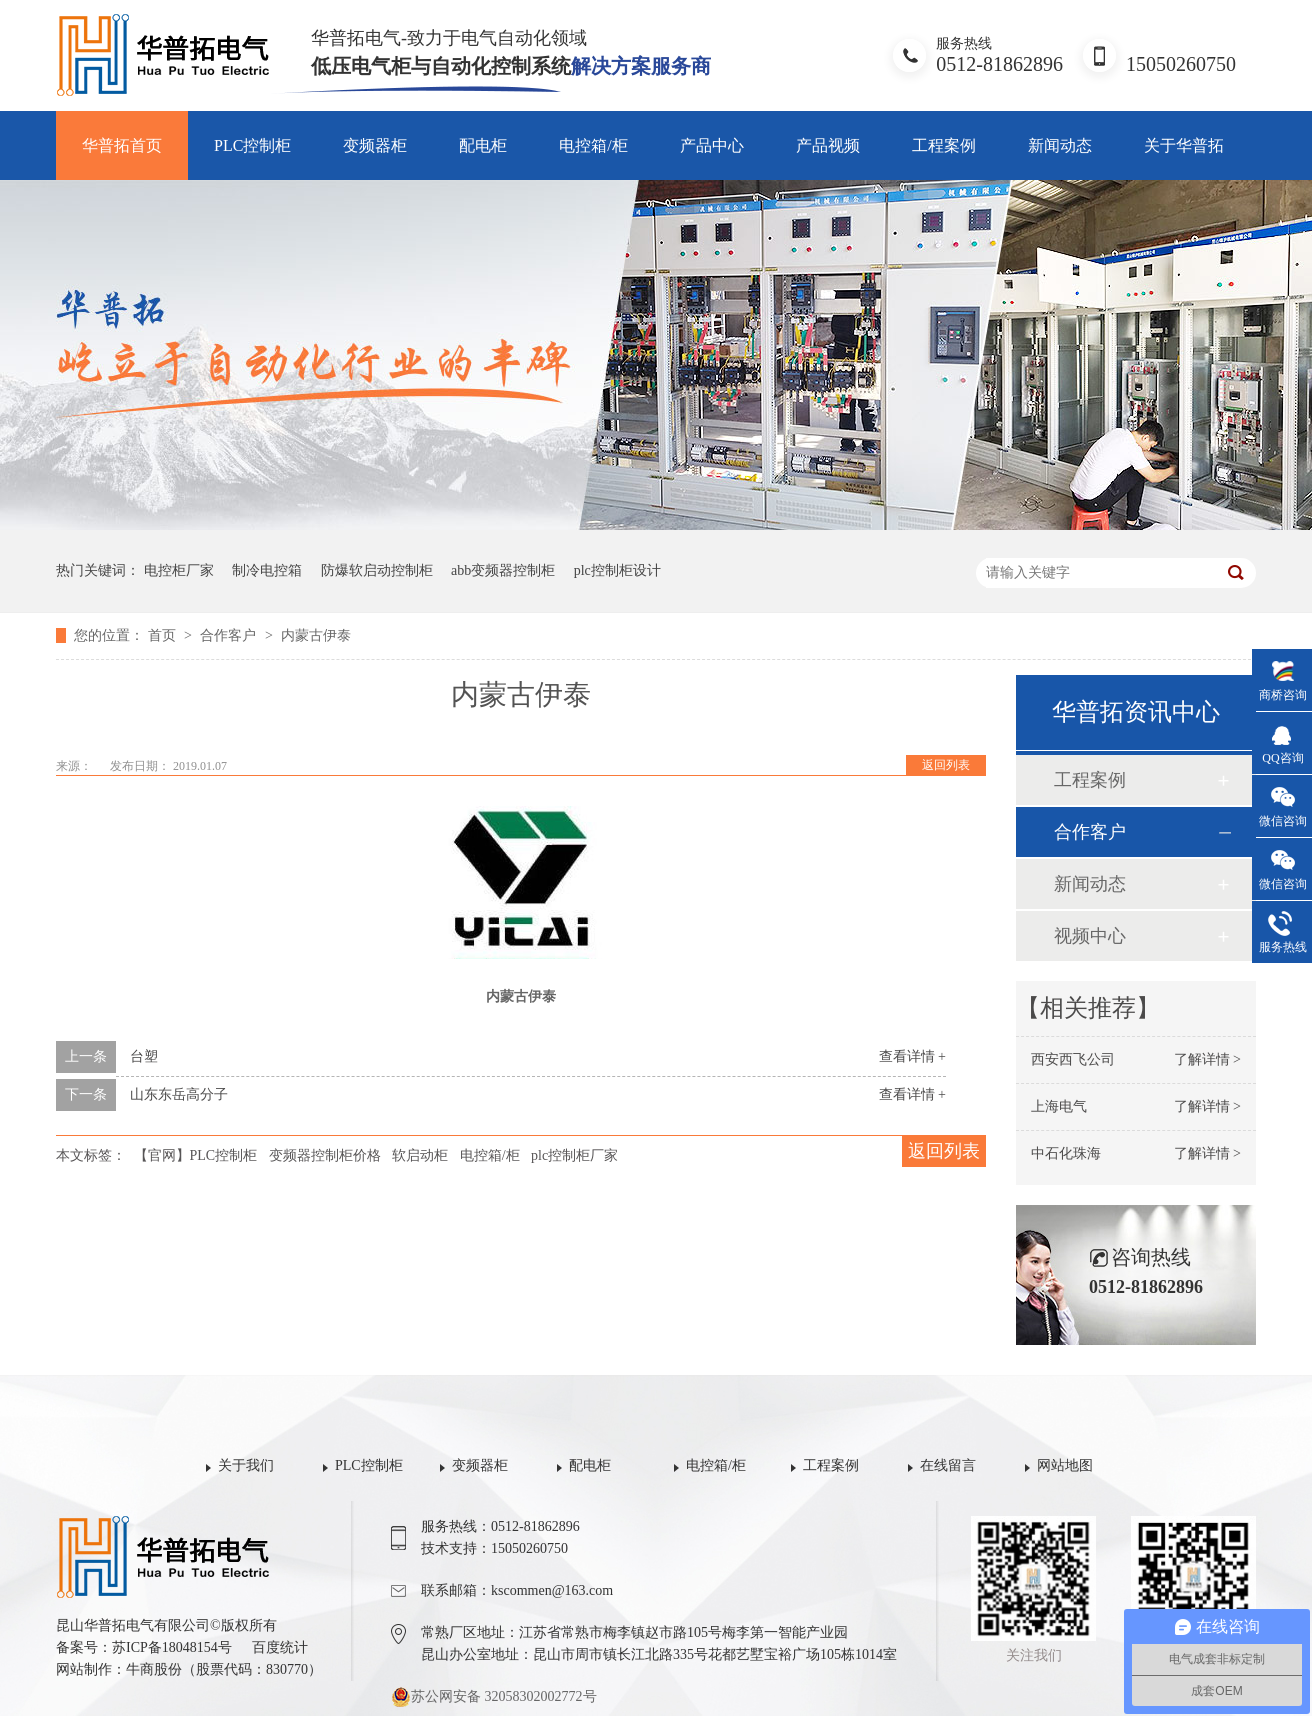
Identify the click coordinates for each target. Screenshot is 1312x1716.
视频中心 (1090, 936)
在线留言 (948, 1465)
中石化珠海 (1066, 1153)
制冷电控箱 (267, 570)
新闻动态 (1060, 145)
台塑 (144, 1056)
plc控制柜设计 (617, 570)
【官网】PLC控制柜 (196, 1155)
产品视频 (828, 145)
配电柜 (483, 145)
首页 (164, 635)
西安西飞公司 (1073, 1059)
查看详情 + (912, 1056)
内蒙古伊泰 (316, 635)
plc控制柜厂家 (574, 1155)
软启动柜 (420, 1155)
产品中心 (712, 145)
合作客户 (230, 635)
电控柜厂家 (179, 570)
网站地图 (1065, 1465)
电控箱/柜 (593, 145)
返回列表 (946, 765)
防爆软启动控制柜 (377, 570)
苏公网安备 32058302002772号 (494, 1697)
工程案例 (944, 145)
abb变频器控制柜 (503, 570)
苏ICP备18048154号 (172, 1647)
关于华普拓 (1184, 145)
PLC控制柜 (252, 145)
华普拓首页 (122, 145)
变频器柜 (375, 145)
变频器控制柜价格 (325, 1155)
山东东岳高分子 (179, 1094)
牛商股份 (154, 1669)
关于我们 (246, 1465)
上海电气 (1059, 1106)
